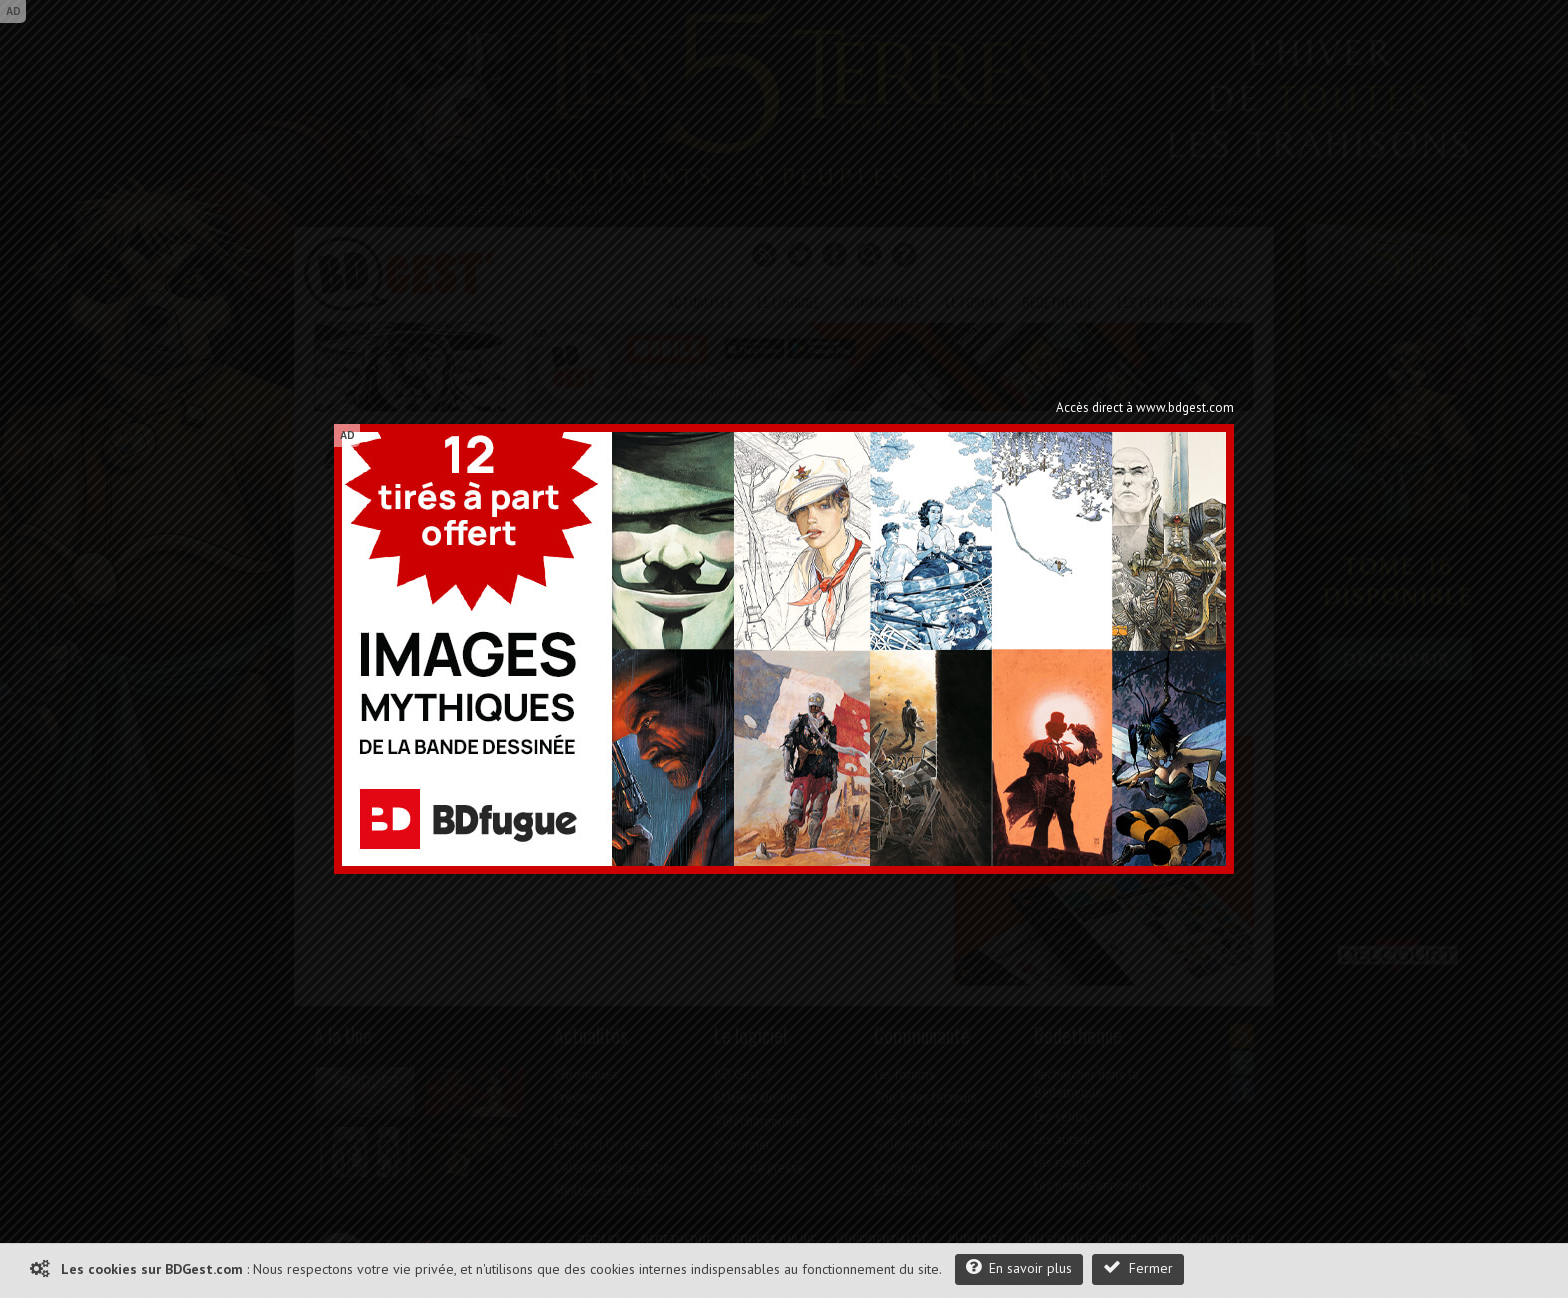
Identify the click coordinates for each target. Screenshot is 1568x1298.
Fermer (1138, 1267)
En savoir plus (1019, 1267)
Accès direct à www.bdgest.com (1145, 407)
